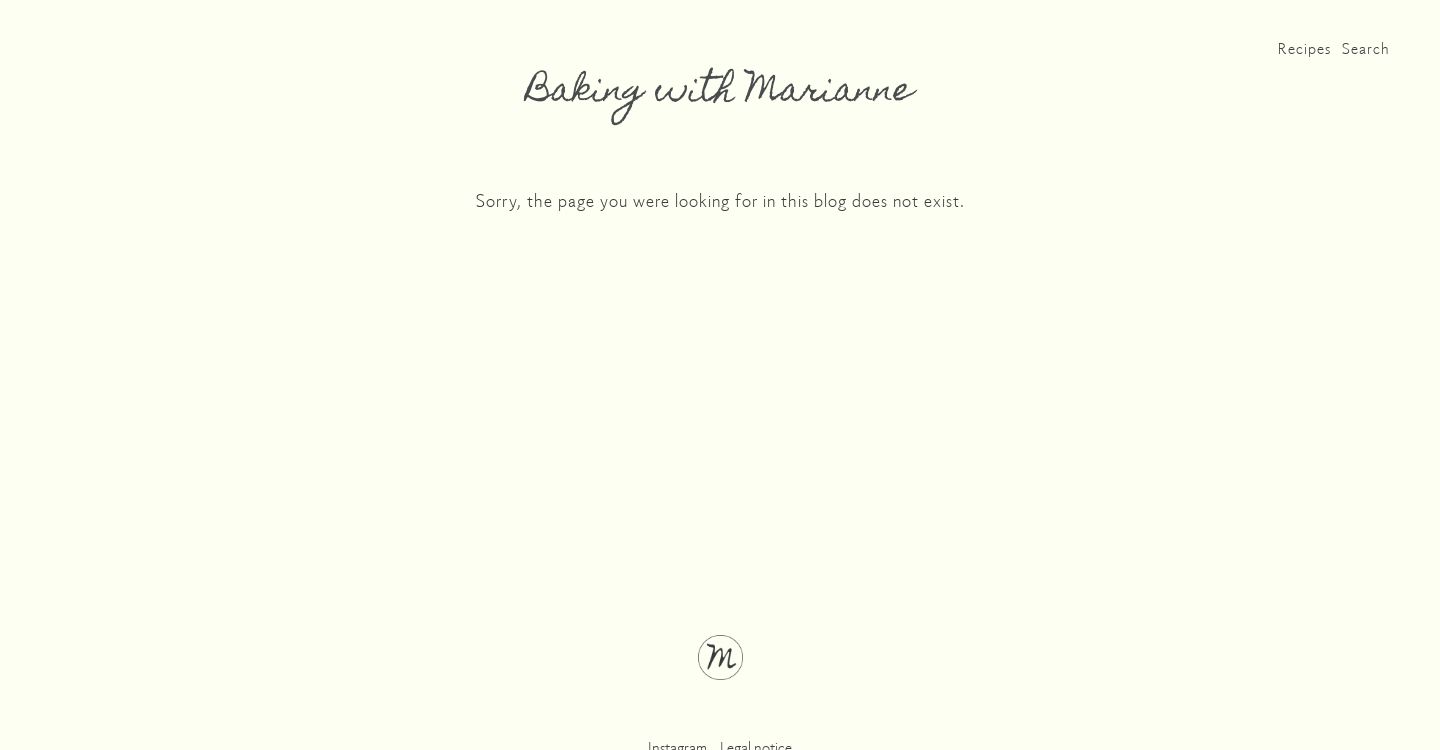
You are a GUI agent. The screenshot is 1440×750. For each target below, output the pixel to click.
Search (1366, 47)
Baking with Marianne (720, 93)
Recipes (1304, 47)
